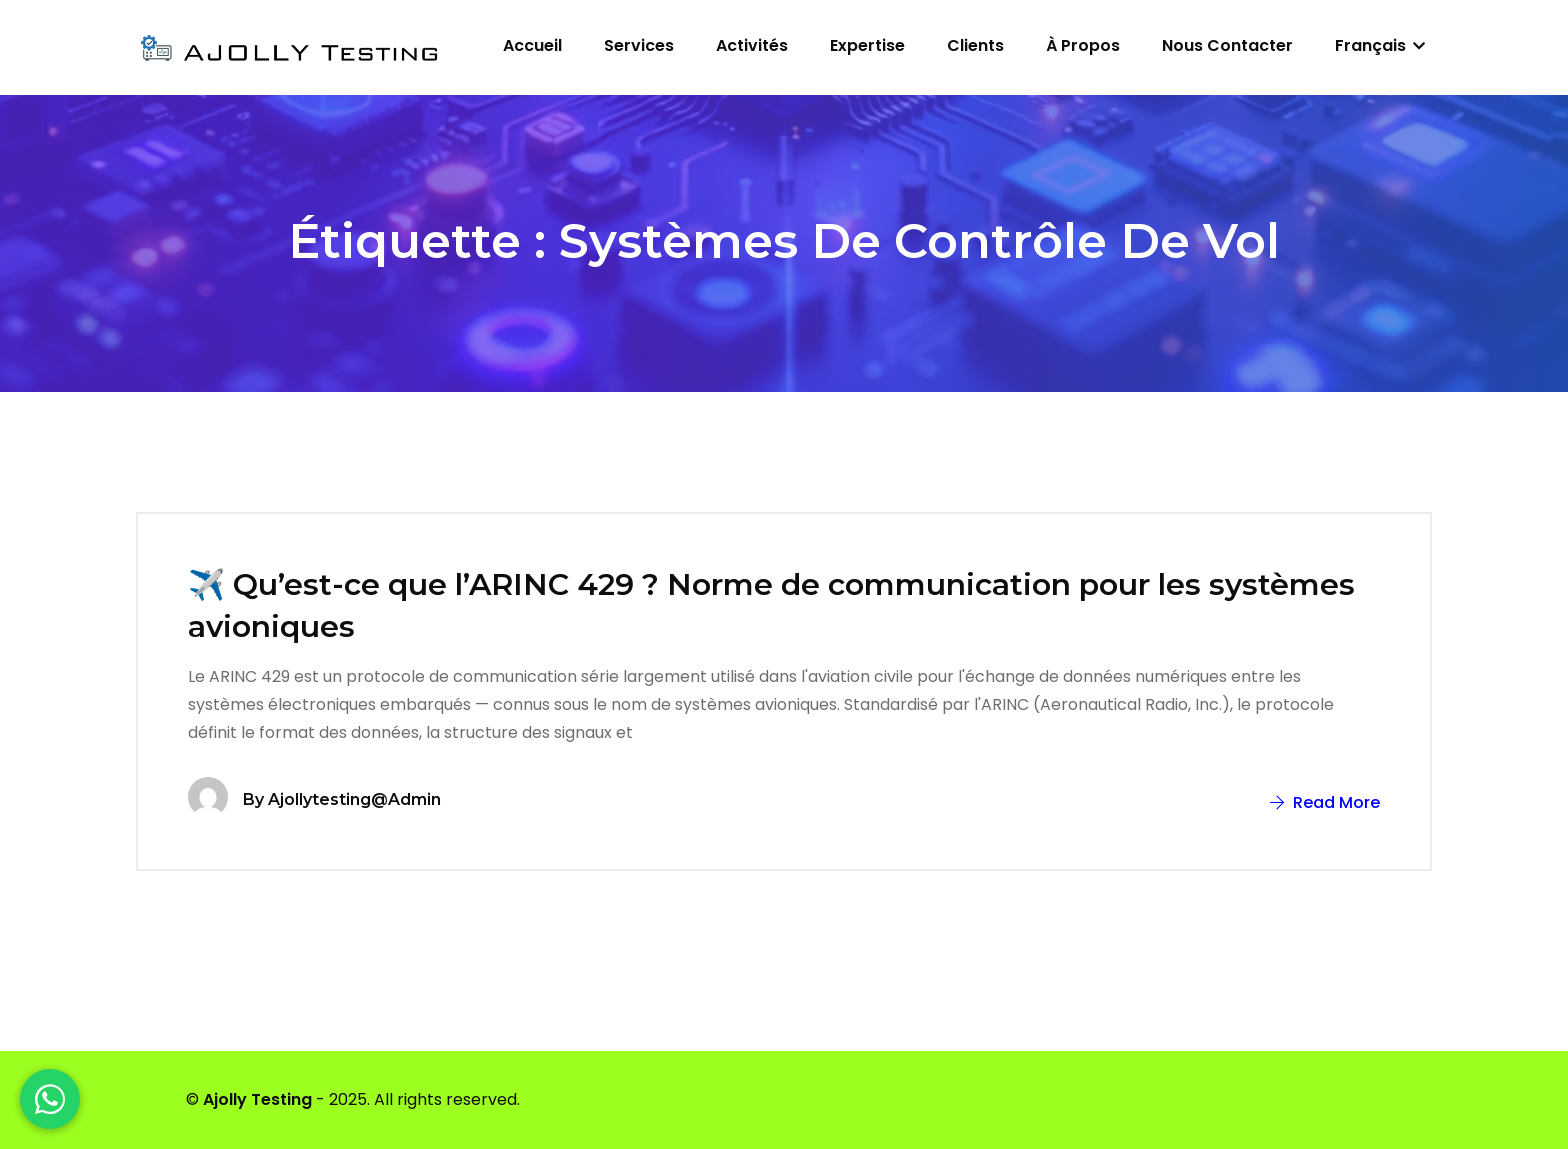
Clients (975, 45)
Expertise (867, 45)
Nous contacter (1227, 45)
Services (639, 45)
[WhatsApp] (50, 1099)
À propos (1083, 45)
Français (1380, 45)
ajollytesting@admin (354, 799)
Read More (1325, 802)
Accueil (532, 45)
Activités (752, 45)
